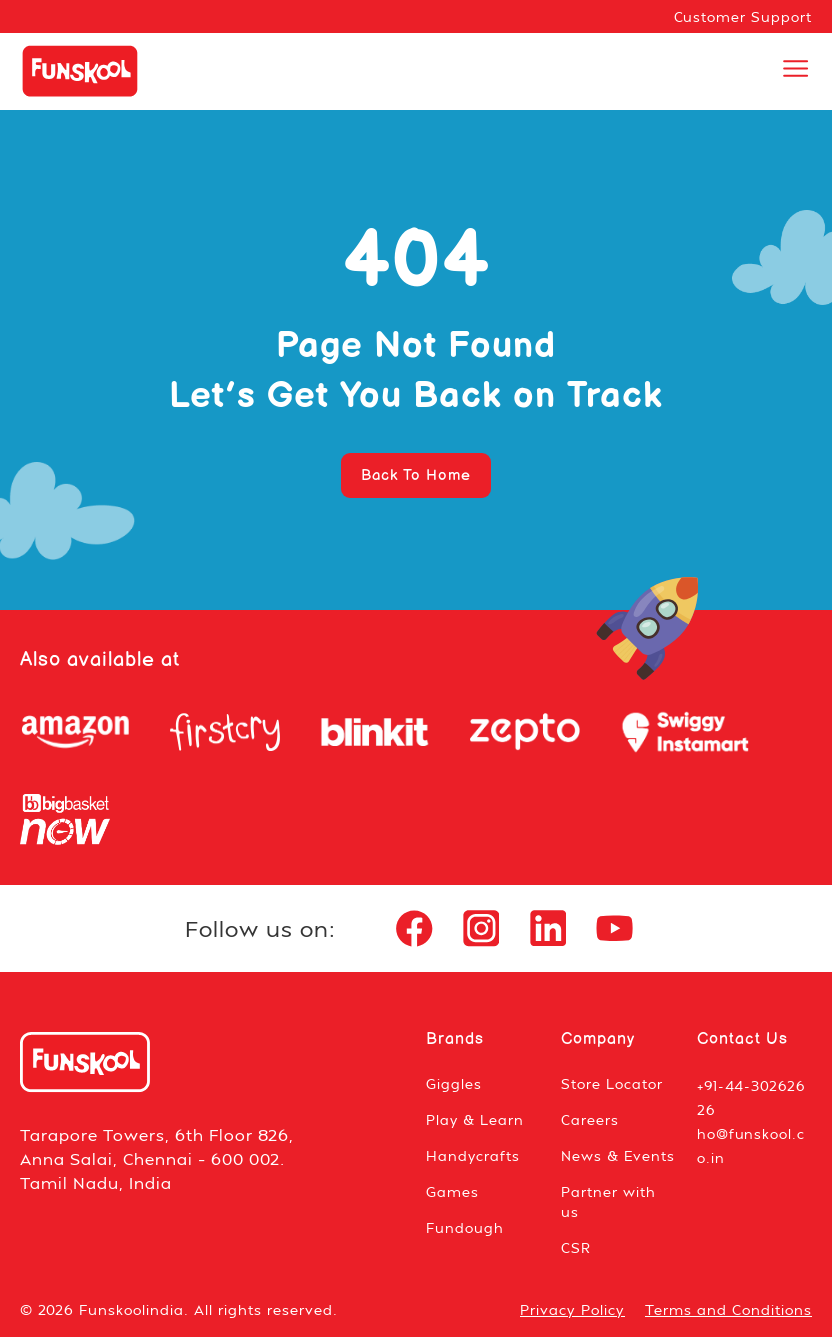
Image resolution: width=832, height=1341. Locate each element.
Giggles (454, 1087)
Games (452, 1195)
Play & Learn (475, 1123)
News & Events (618, 1159)
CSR (576, 1251)
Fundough (465, 1231)
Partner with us (608, 1205)
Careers (590, 1123)
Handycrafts (473, 1159)
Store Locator (612, 1087)
